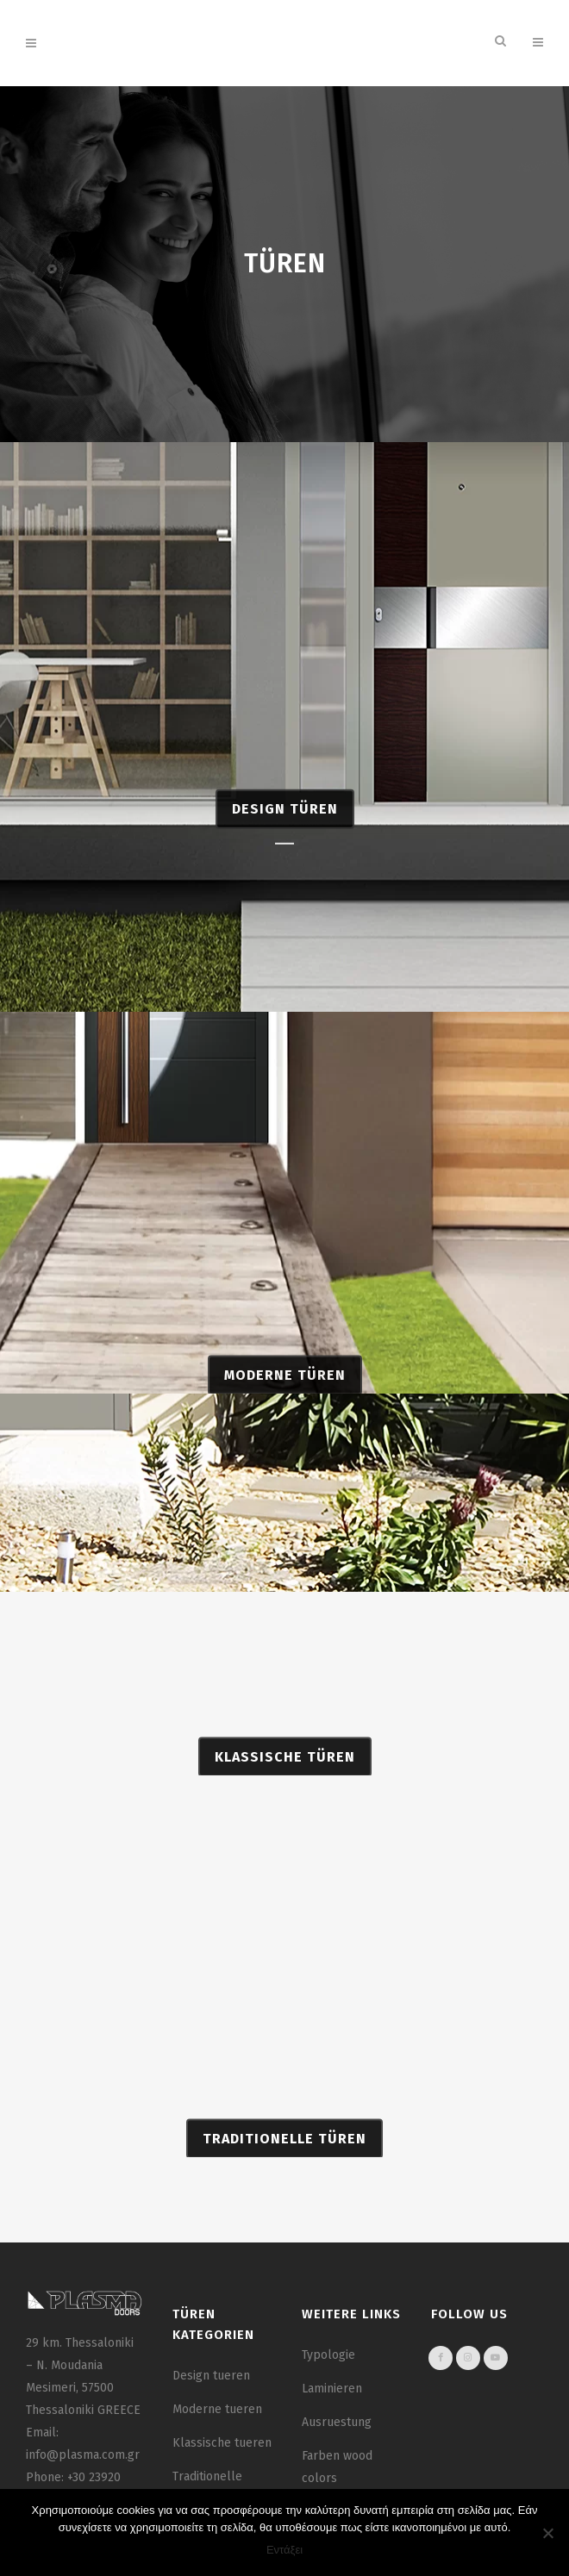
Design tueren (211, 2375)
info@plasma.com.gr (83, 2455)
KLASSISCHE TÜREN (285, 1766)
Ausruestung (337, 2422)
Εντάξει (284, 2549)
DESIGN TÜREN (285, 844)
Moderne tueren (217, 2409)
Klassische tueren (222, 2443)
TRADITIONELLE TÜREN (284, 2148)
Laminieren (332, 2388)
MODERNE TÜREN (285, 1384)
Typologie (328, 2355)
